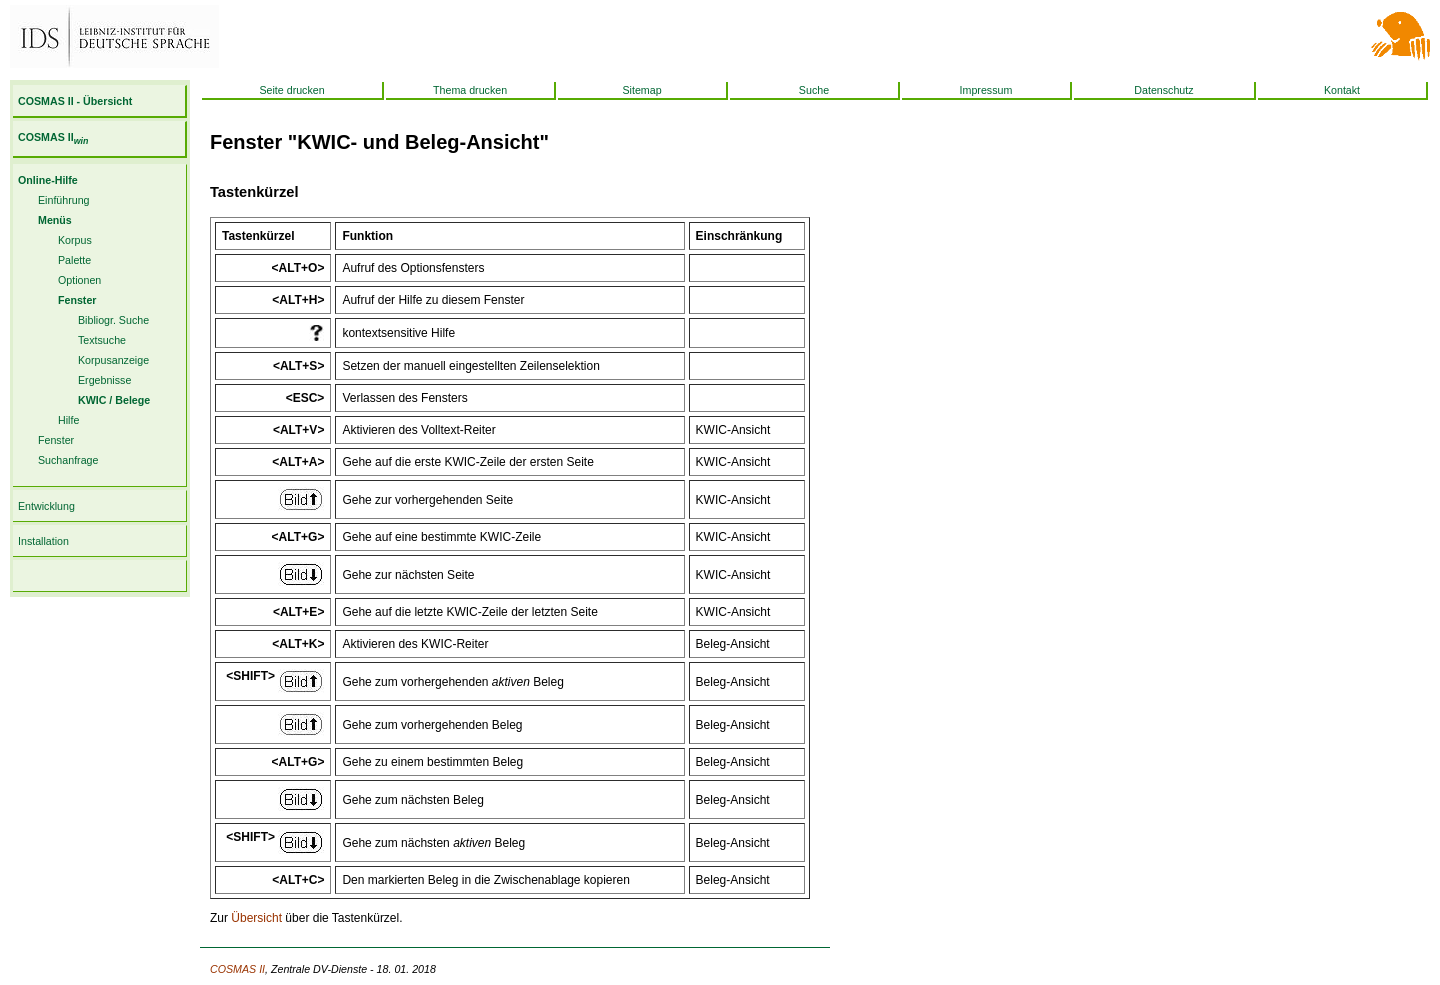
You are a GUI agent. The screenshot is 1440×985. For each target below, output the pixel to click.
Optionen (79, 280)
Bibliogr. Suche (113, 320)
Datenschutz (1163, 90)
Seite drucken (291, 90)
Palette (74, 260)
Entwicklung (46, 506)
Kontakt (1342, 90)
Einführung (64, 200)
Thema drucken (470, 90)
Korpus (75, 240)
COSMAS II (53, 137)
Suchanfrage (68, 460)
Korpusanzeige (113, 360)
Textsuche (102, 340)
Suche (814, 90)
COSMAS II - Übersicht (75, 101)
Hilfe (68, 420)
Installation (43, 541)
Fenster (56, 440)
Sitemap (641, 90)
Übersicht (256, 918)
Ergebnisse (104, 380)
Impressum (986, 90)
